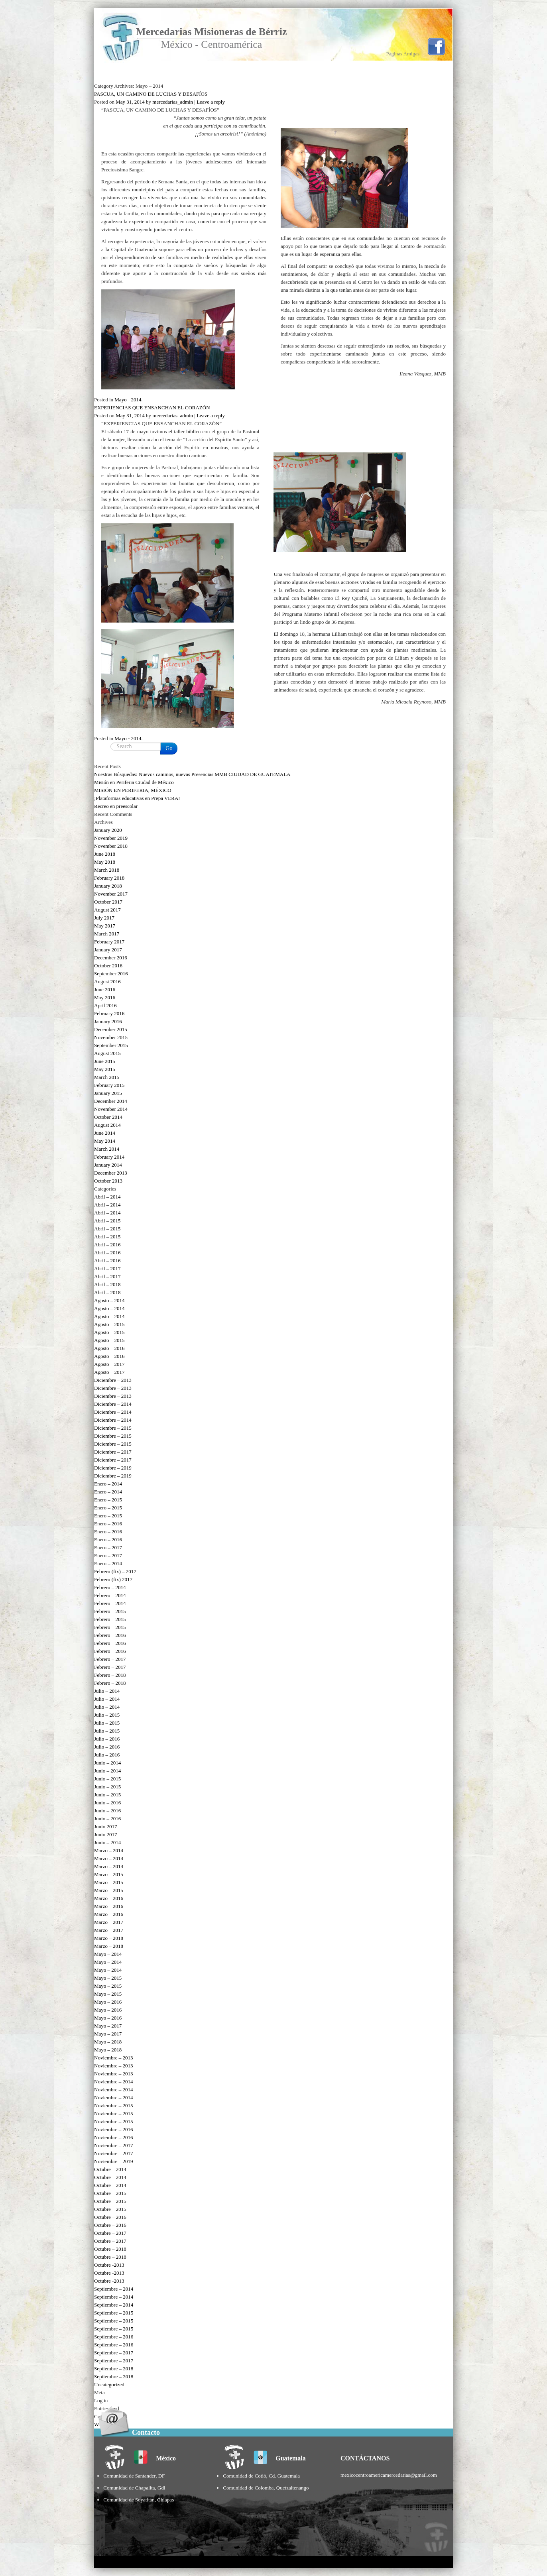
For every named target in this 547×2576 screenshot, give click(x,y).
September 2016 (111, 974)
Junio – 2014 (107, 1763)
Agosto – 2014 (109, 1300)
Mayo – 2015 (108, 1978)
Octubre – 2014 (110, 2169)
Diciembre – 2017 (113, 1452)
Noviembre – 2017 (113, 2145)
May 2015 (104, 1069)
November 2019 (111, 838)
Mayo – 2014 (108, 1954)
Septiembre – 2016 (113, 2337)
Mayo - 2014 (127, 400)
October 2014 (108, 1117)
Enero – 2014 (108, 1484)
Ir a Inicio (132, 75)
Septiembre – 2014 (113, 2289)
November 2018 (111, 846)
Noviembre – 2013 (113, 2058)
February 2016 (109, 1013)
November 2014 (111, 1109)
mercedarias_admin (172, 102)
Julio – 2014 (107, 1691)
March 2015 (106, 1077)
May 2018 (104, 862)
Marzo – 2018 (108, 1938)
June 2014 (104, 1133)
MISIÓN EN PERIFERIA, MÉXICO (132, 790)
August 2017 (107, 910)
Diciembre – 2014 (113, 1404)
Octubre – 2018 (110, 2249)
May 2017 (104, 926)
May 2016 (104, 997)
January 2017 (108, 950)
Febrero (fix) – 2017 (115, 1571)
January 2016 (108, 1021)
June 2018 (104, 854)
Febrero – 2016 (110, 1635)
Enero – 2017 (108, 1547)
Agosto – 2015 (109, 1324)
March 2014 (106, 1149)
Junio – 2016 (107, 1803)
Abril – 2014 (107, 1197)
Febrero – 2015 (110, 1611)
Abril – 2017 (107, 1268)
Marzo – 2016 (108, 1898)
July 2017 (104, 918)
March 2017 (106, 934)
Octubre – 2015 (110, 2193)
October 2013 (108, 1181)
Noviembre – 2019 (113, 2161)
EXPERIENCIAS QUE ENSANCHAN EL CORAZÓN (152, 408)
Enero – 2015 (108, 1500)
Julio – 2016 (107, 1739)
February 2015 (109, 1085)
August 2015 (107, 1053)
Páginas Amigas (402, 54)
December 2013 (110, 1173)
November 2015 (111, 1037)
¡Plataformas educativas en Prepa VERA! (137, 798)
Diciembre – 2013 (113, 1380)
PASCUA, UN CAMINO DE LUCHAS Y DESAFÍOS (150, 94)
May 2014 (104, 1141)
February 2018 (109, 878)
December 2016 (110, 958)
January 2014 (108, 1165)
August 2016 (107, 981)
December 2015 (110, 1029)
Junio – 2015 (107, 1779)
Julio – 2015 (107, 1715)
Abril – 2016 (107, 1245)
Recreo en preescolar (116, 806)
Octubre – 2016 (110, 2217)
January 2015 (108, 1093)
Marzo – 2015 (108, 1874)
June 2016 (104, 989)
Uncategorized (109, 2384)
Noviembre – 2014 (113, 2082)
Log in (101, 2400)
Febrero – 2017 (110, 1659)
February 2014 (109, 1157)
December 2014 (110, 1101)
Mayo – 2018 (108, 2042)
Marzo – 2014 (108, 1850)
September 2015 (111, 1045)
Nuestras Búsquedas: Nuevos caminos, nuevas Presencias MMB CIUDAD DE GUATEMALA (192, 774)
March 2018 (106, 870)
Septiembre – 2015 (113, 2313)
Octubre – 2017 (110, 2233)
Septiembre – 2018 (113, 2369)
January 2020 (108, 830)
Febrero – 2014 (110, 1587)
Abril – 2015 (107, 1221)
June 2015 (104, 1061)
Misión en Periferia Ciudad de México (134, 782)
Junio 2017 (105, 1826)
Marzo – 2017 (108, 1922)
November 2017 (111, 894)
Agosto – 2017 (109, 1364)
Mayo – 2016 (108, 2002)
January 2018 (108, 886)
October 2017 (108, 902)
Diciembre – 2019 (113, 1468)
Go (168, 748)
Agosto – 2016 (109, 1348)
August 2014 (107, 1125)
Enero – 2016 (108, 1524)
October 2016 (108, 966)
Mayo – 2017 (108, 2026)
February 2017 (109, 942)
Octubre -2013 (109, 2265)
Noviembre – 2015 (113, 2105)
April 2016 (105, 1005)
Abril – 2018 (107, 1284)
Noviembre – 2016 (113, 2129)
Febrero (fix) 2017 (113, 1579)
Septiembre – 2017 (113, 2353)
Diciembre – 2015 (113, 1428)
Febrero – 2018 (110, 1675)
